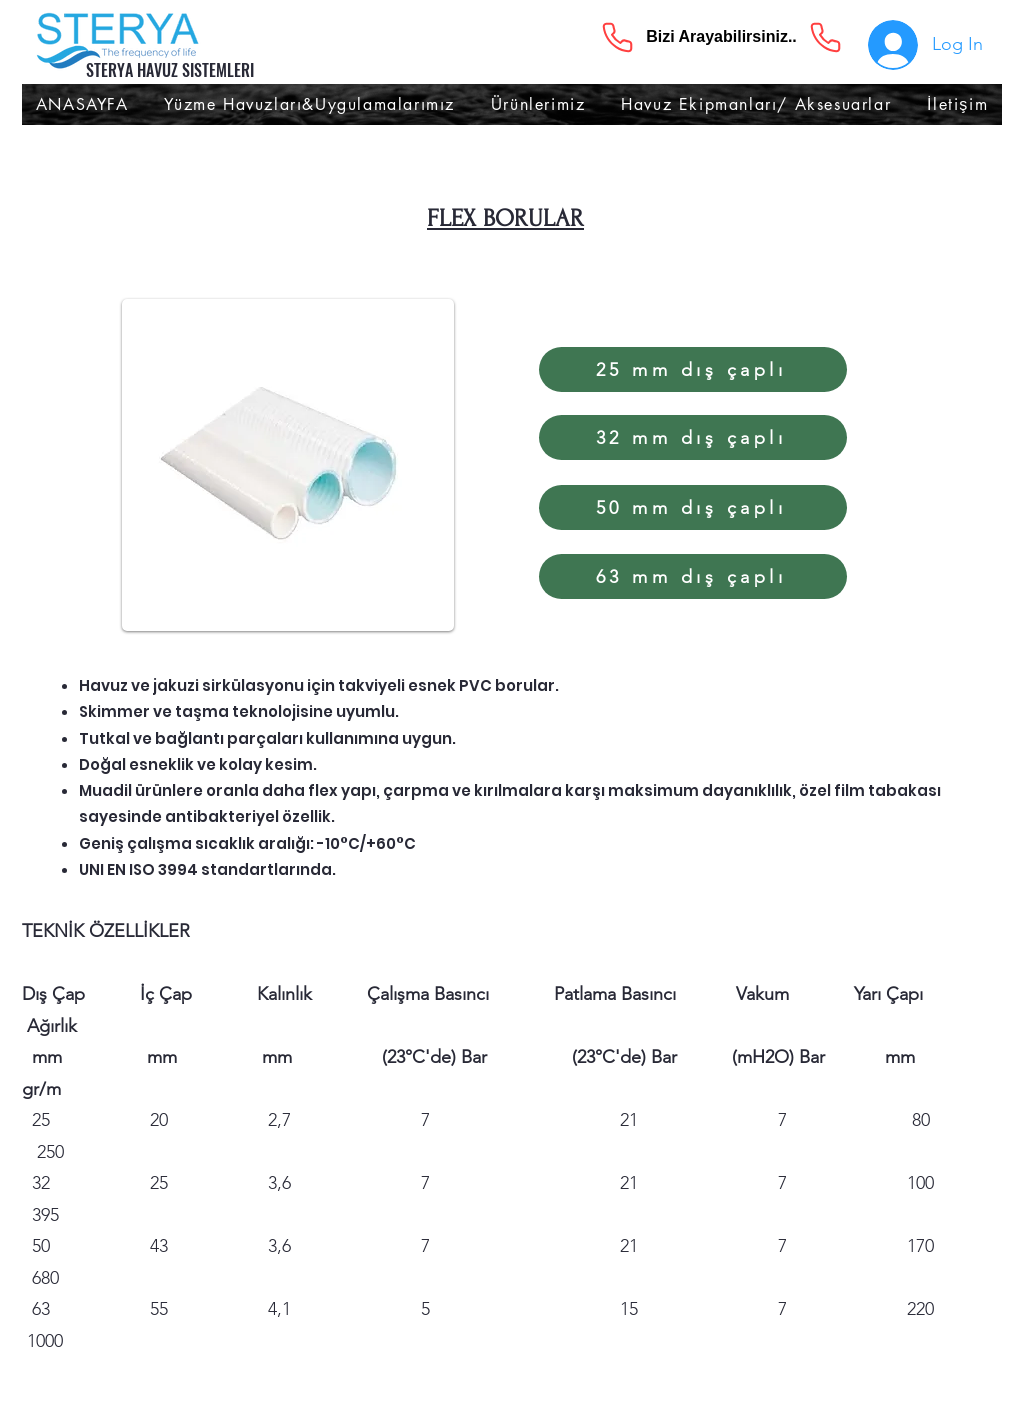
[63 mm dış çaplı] (693, 576)
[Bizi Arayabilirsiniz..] (721, 37)
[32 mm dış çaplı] (693, 437)
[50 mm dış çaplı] (693, 507)
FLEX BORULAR (505, 218)
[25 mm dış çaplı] (693, 369)
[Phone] (617, 37)
